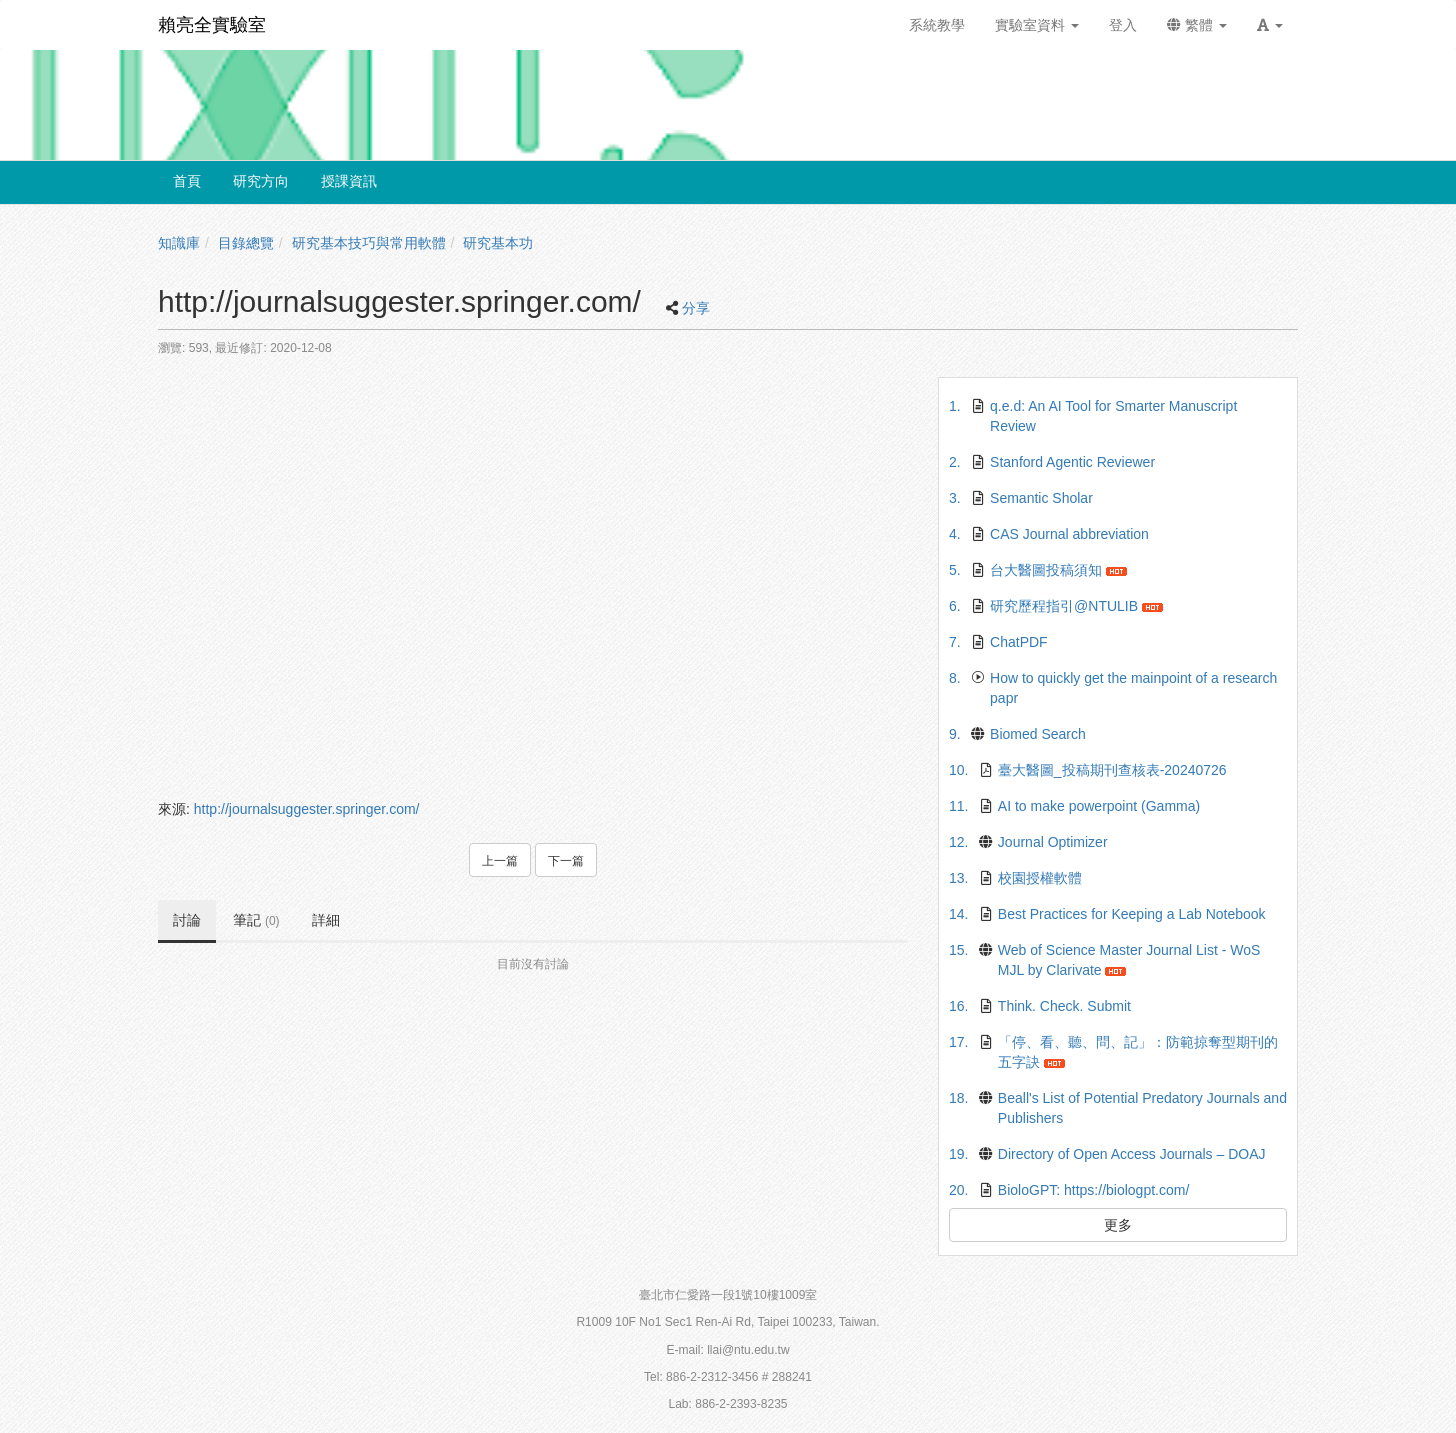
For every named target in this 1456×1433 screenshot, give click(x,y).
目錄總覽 (246, 243)
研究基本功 (498, 243)
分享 (696, 308)
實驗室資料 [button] (1037, 25)
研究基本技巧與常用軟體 (369, 243)
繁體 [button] (1197, 25)
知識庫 (179, 243)
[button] (1270, 25)
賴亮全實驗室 (212, 25)
